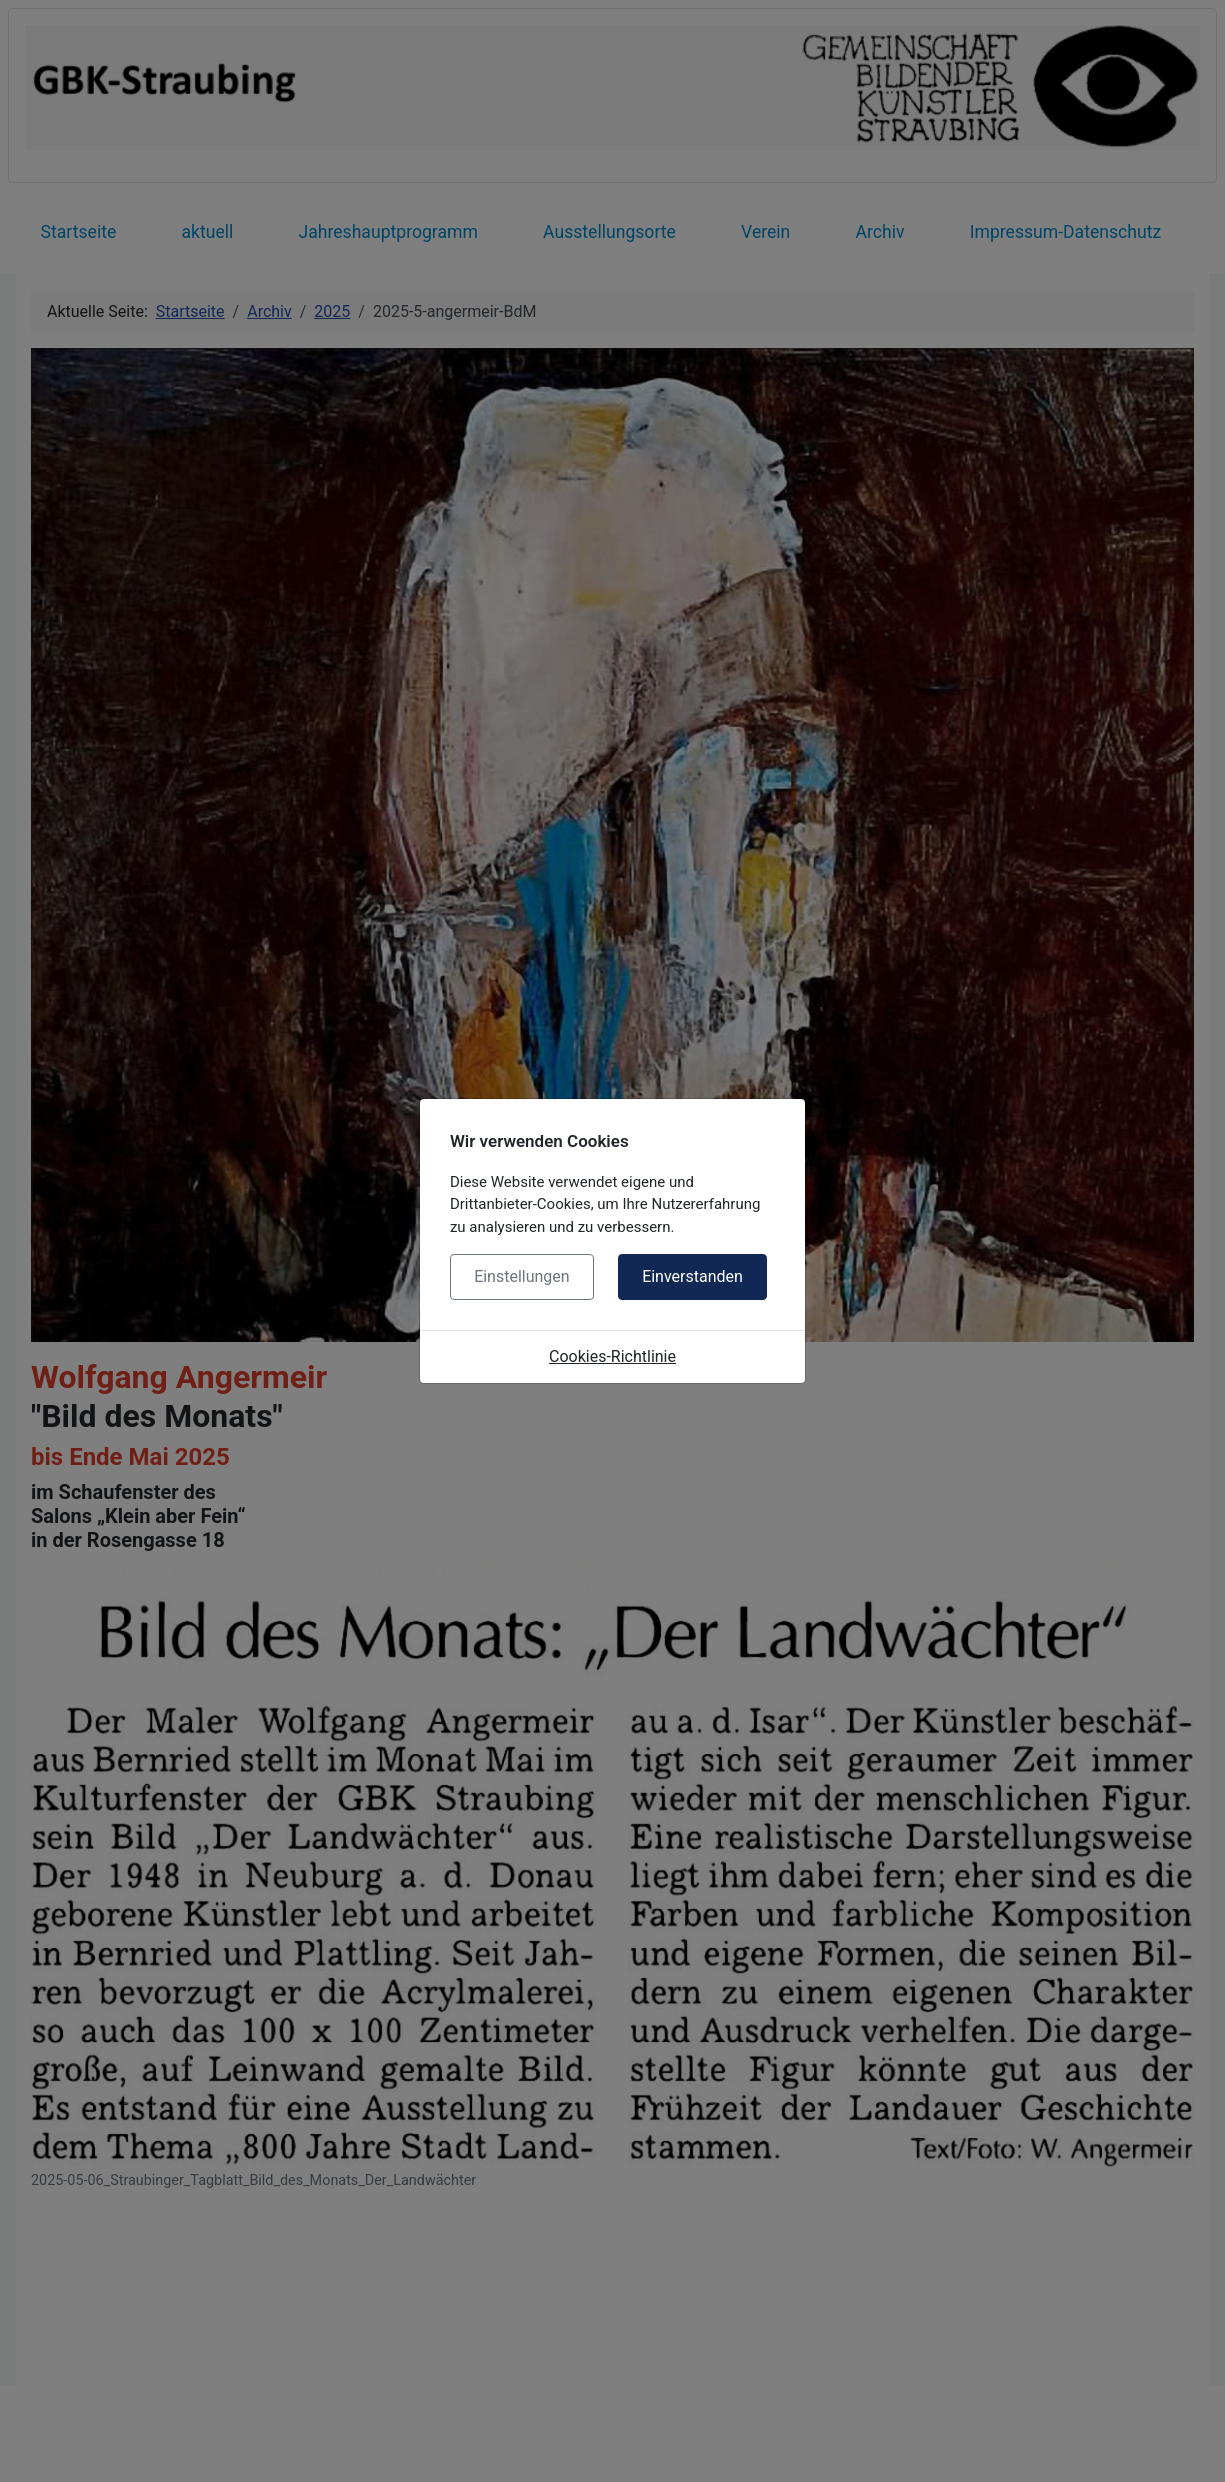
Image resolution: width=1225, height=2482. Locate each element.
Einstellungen (522, 1276)
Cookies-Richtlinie (612, 1356)
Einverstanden (692, 1276)
